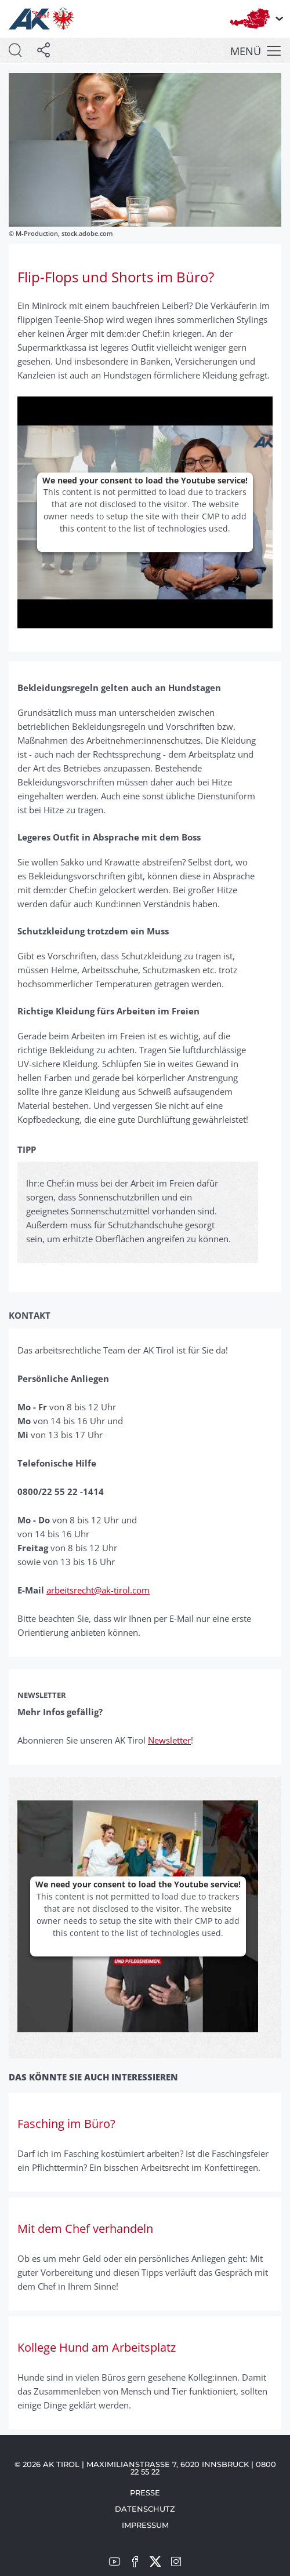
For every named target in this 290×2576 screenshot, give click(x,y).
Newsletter (169, 1740)
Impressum (145, 2525)
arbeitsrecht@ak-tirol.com (98, 1590)
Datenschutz (145, 2508)
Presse (145, 2492)
